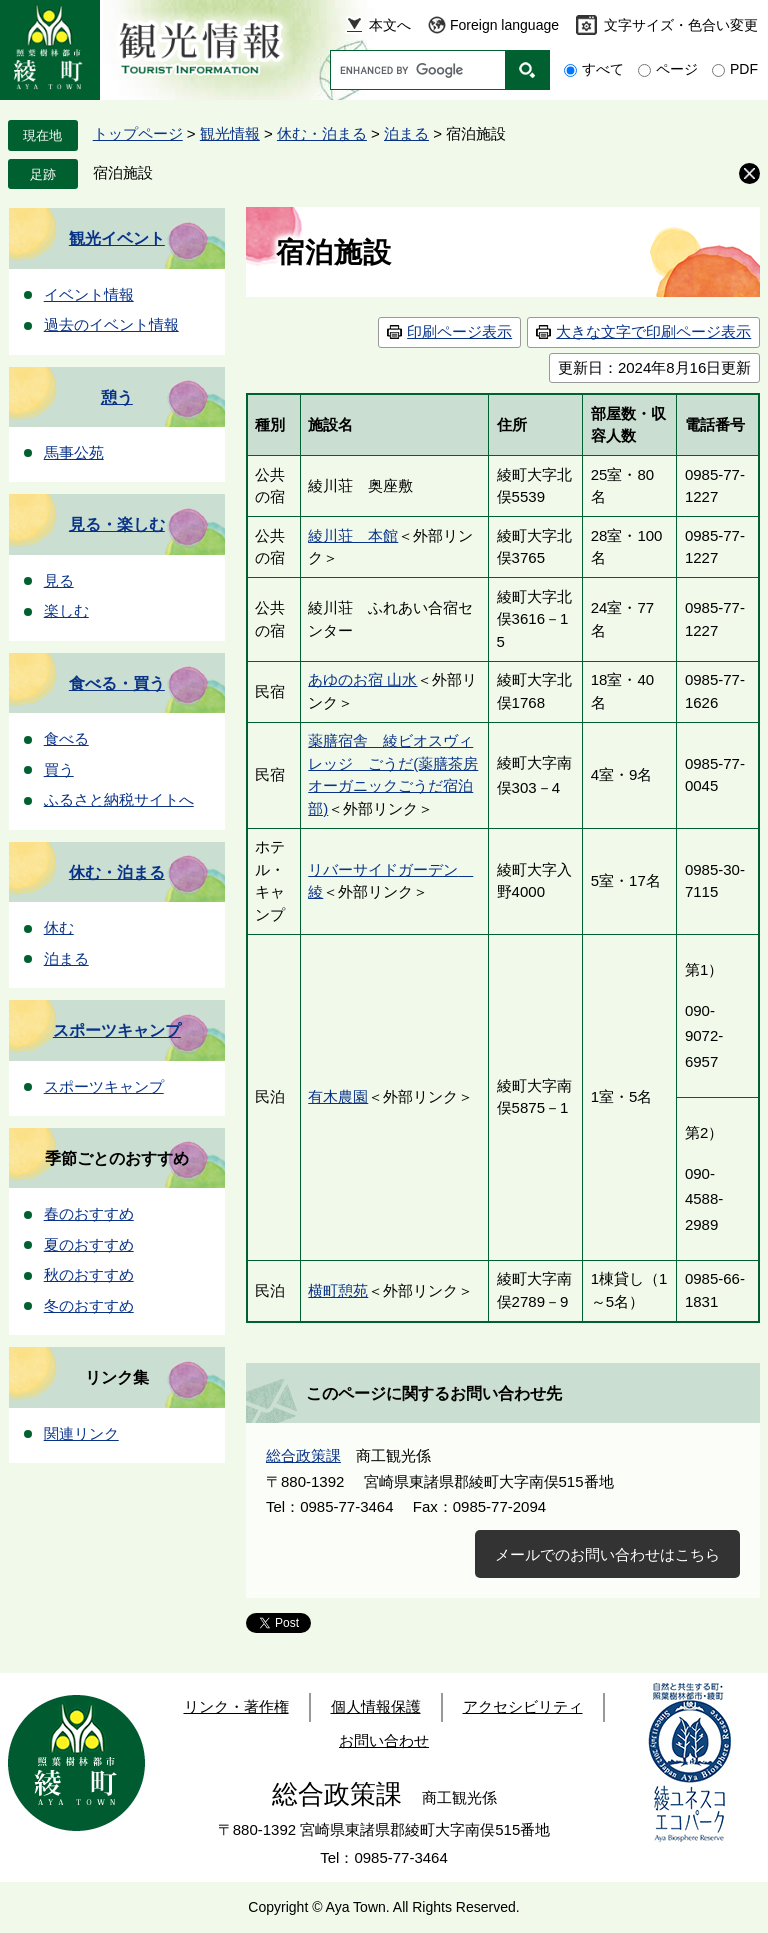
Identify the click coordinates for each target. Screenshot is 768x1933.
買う (59, 769)
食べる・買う (117, 683)
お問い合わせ (384, 1740)
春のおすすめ (89, 1213)
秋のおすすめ (89, 1274)
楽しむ (66, 610)
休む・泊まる (322, 133)
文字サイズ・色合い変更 (681, 25)
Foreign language (504, 25)
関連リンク (81, 1433)
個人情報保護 (376, 1706)
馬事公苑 (74, 452)
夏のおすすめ (89, 1244)
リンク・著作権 (236, 1706)
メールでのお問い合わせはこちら (607, 1554)
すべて (603, 69)
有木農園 (338, 1096)
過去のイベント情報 (111, 324)
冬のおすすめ (89, 1305)
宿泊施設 (123, 172)
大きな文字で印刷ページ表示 (653, 331)
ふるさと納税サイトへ (119, 799)
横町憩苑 (338, 1290)
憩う (117, 397)
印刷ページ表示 (459, 331)
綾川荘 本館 (353, 535)
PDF (744, 69)
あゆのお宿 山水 (362, 679)
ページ (677, 69)
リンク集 (117, 1377)
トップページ (138, 133)
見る (59, 580)
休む (59, 927)
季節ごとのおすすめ (117, 1158)
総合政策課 (303, 1455)
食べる (66, 738)
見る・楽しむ (117, 524)
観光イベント (117, 238)
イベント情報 (89, 294)
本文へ (390, 25)
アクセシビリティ (523, 1706)
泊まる (406, 133)
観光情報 (230, 133)
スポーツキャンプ (117, 1030)
